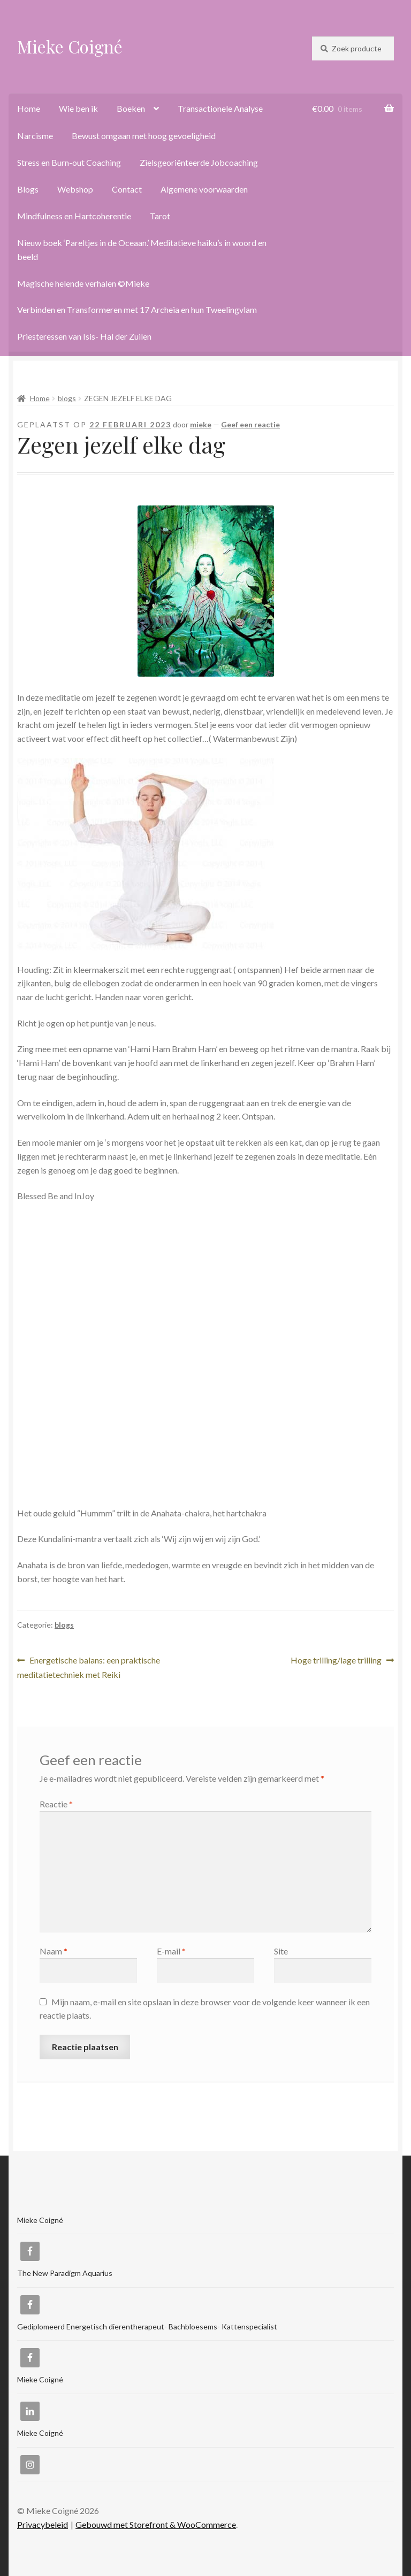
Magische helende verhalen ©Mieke (83, 283)
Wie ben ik (78, 108)
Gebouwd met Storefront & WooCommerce (155, 2524)
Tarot (160, 216)
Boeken (131, 108)
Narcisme (35, 136)
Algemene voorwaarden (204, 189)
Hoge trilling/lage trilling (336, 1660)
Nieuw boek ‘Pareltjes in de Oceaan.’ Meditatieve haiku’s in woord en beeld (142, 249)
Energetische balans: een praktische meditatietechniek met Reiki (88, 1666)
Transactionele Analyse (220, 108)
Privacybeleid (42, 2524)
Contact (127, 189)
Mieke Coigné (70, 46)
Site (281, 1951)
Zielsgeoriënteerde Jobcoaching (199, 162)
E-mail (171, 1951)
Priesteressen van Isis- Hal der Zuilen (84, 336)
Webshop (75, 189)
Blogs (28, 189)
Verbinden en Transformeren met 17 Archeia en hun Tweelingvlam (137, 309)
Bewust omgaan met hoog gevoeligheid (144, 136)
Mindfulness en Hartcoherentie (74, 216)
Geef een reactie (250, 424)
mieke (200, 424)
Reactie (56, 1804)
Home (28, 108)
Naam (53, 1951)
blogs (67, 398)
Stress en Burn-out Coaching (69, 162)
